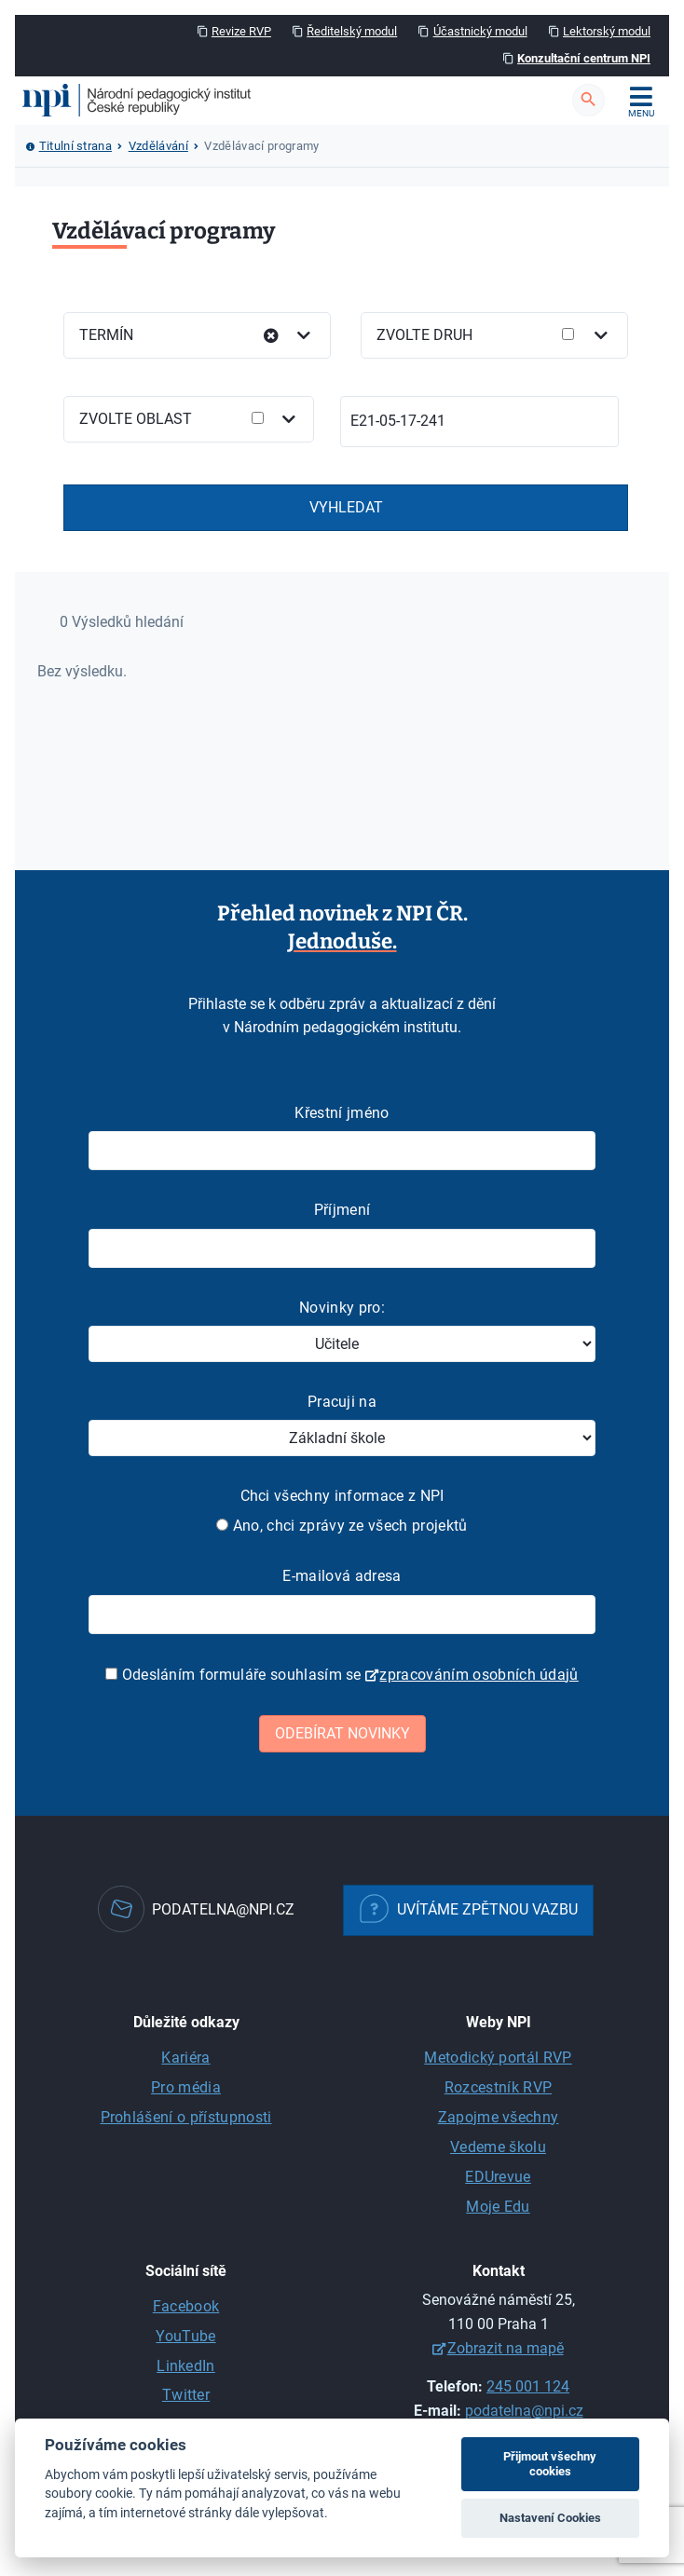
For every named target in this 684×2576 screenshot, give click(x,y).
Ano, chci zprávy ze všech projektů (341, 1525)
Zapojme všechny (498, 2117)
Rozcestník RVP (498, 2087)
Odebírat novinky (342, 1733)
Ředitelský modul (352, 31)
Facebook (186, 2306)
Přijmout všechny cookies (549, 2463)
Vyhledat (346, 507)
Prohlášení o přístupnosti (186, 2117)
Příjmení (342, 1210)
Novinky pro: (342, 1307)
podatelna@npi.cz (524, 2410)
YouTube (185, 2336)
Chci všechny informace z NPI (342, 1496)
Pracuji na (342, 1402)
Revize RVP (241, 31)
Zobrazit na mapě (505, 2348)
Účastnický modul (480, 31)
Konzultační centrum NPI (583, 58)
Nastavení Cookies (550, 2518)
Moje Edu (498, 2206)
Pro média (186, 2087)
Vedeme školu (498, 2147)
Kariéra (185, 2057)
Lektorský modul (606, 31)
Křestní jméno (341, 1113)
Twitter (186, 2395)
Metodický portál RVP (497, 2057)
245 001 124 (527, 2386)
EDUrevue (498, 2177)
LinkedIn (186, 2366)
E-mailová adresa (341, 1576)
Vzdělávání (158, 146)
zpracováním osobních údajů (478, 1674)
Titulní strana (75, 146)
